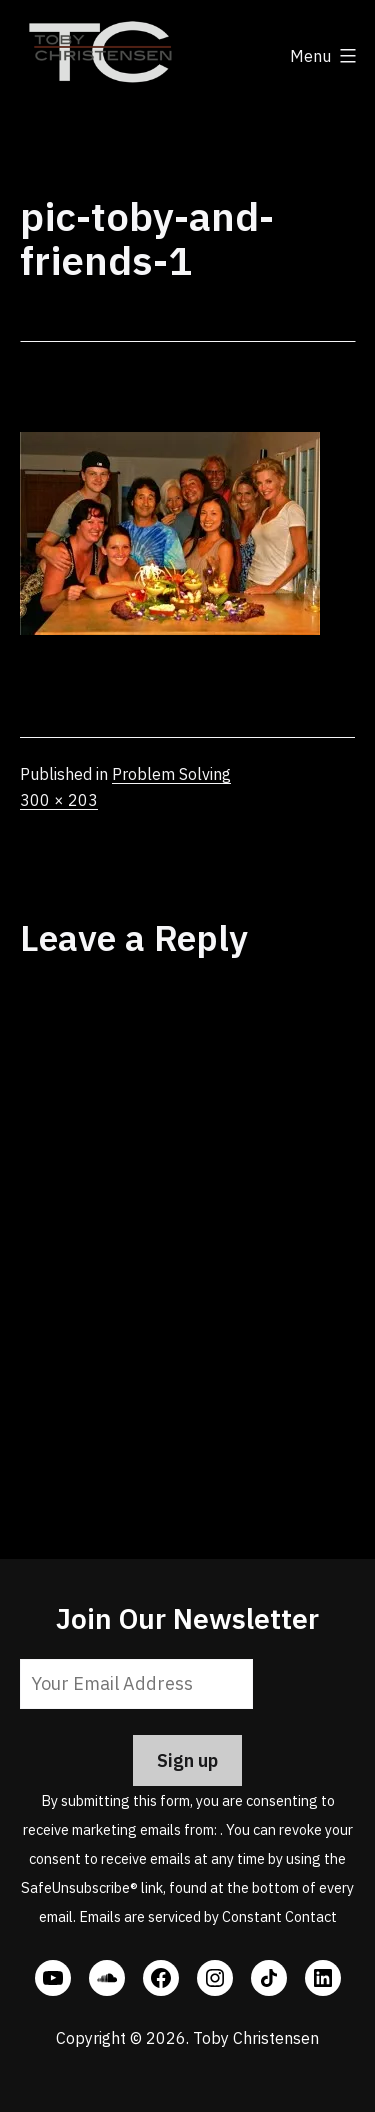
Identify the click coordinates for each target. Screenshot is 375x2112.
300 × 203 (59, 800)
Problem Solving (171, 774)
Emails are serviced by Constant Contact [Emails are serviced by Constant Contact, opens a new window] (208, 1916)
